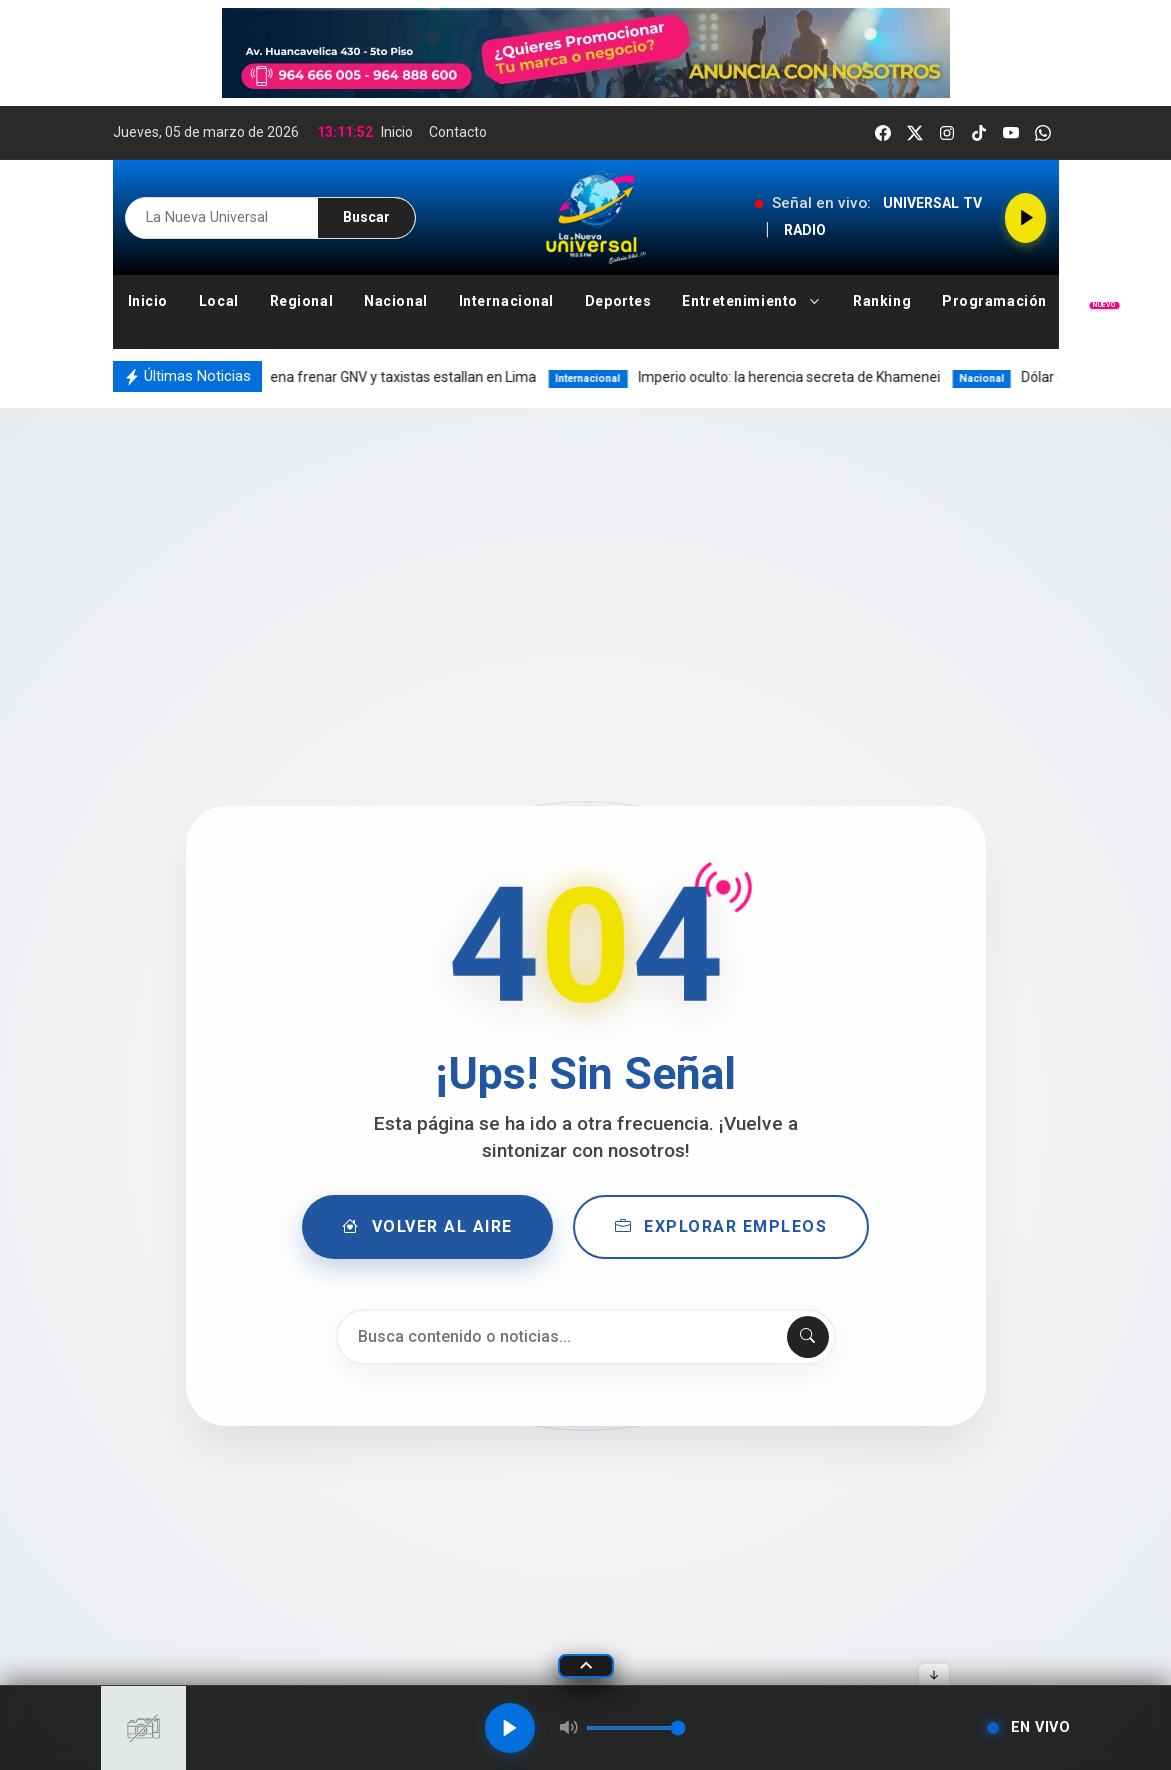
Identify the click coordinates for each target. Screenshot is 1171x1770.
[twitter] (915, 132)
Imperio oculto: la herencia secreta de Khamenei (767, 377)
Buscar (366, 217)
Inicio (397, 132)
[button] (752, 301)
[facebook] (883, 132)
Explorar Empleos (721, 1227)
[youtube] (1011, 132)
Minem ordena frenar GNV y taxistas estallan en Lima (357, 377)
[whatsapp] (1043, 132)
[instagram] (947, 132)
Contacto (458, 132)
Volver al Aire (427, 1227)
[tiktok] (979, 132)
